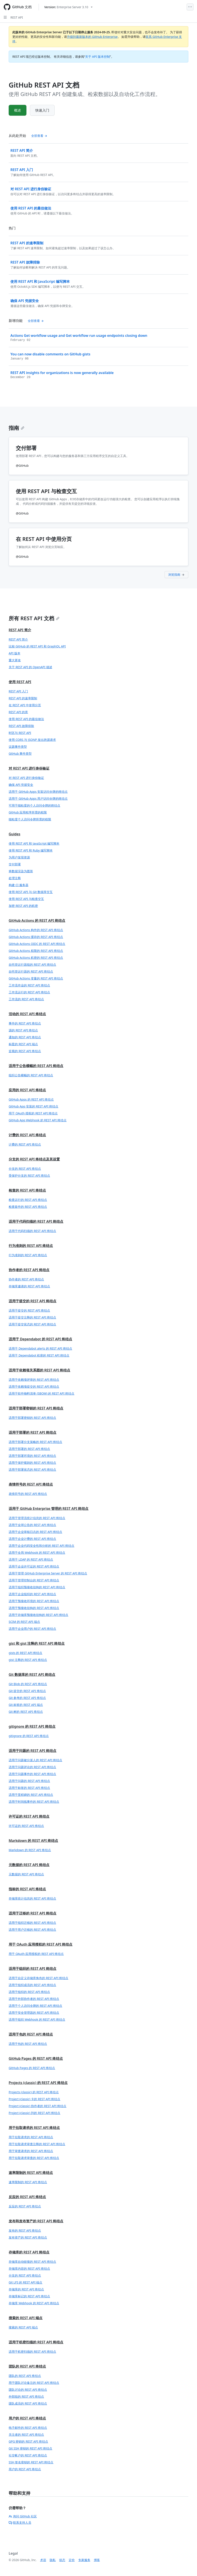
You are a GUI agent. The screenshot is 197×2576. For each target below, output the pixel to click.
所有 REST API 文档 (34, 618)
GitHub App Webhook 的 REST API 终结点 (38, 1120)
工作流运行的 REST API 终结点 (29, 992)
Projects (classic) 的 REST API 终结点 (38, 2082)
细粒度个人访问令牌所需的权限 (30, 819)
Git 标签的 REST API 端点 (26, 1705)
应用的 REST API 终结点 (27, 1090)
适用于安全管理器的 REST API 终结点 (34, 2012)
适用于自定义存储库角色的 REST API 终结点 (38, 1978)
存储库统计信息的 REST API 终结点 (32, 1898)
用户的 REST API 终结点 (27, 2418)
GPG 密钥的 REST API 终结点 (28, 2441)
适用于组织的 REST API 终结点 (32, 1968)
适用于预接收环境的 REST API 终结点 (34, 1601)
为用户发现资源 (19, 857)
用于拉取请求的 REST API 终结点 (34, 2127)
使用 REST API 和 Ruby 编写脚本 (31, 850)
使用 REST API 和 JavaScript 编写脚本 (34, 843)
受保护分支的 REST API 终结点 (29, 1175)
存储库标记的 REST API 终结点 (29, 2296)
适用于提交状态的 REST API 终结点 (32, 1324)
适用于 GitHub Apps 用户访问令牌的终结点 (38, 798)
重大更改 (15, 660)
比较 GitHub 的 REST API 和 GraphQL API (37, 646)
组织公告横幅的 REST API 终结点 (31, 1075)
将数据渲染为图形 (21, 871)
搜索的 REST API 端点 (25, 2318)
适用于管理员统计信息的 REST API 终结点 (37, 1518)
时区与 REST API (20, 733)
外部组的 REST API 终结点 (26, 2396)
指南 (16, 427)
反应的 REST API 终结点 (27, 2196)
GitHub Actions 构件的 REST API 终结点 (36, 930)
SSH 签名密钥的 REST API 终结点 (31, 2462)
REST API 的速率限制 (23, 698)
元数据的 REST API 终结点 (29, 1864)
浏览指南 (176, 574)
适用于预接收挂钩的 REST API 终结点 (34, 1608)
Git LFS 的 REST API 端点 (25, 2282)
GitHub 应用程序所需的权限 (28, 812)
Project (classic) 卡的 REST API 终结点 (34, 2099)
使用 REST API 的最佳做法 (26, 719)
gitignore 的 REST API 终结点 (32, 1726)
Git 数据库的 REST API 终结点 (32, 1674)
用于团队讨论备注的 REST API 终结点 (34, 2383)
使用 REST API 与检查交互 (26, 899)
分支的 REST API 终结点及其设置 (34, 1159)
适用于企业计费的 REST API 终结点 (32, 1539)
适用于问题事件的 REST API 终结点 (32, 1774)
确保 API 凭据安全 (21, 785)
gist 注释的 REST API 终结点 (28, 1660)
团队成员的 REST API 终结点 (28, 2403)
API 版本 (14, 653)
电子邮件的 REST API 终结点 (28, 2428)
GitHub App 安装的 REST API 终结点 (33, 1106)
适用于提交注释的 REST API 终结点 (32, 1317)
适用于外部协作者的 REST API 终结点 (34, 1999)
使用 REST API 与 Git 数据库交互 (31, 892)
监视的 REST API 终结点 (25, 1051)
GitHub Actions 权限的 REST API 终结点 (36, 951)
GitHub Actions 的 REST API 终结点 (37, 920)
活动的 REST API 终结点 (27, 1014)
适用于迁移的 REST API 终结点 (32, 1913)
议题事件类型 (18, 747)
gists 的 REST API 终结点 (25, 1653)
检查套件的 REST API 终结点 (28, 1207)
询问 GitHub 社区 (23, 2516)
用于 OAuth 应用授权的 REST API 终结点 (40, 1944)
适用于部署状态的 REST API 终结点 (32, 1469)
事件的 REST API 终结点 (25, 1023)
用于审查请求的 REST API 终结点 (31, 2151)
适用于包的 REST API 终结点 (31, 2034)
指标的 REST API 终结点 (27, 1889)
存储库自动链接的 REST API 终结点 (32, 2262)
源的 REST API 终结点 (23, 1030)
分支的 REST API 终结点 (25, 1169)
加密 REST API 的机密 (23, 906)
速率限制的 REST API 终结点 (31, 2172)
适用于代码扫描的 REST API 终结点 (36, 1221)
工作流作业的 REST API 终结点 (29, 985)
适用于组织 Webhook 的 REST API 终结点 (37, 2019)
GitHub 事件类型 (20, 753)
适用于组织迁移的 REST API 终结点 (32, 1923)
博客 (97, 2560)
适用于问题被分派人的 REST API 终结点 (35, 1760)
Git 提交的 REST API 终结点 (27, 1691)
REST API (16, 17)
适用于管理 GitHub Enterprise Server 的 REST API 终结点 (48, 1573)
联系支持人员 (20, 2522)
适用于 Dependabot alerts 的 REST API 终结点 (40, 1348)
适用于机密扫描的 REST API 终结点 (36, 2342)
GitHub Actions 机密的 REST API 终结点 (36, 958)
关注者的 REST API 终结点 (26, 2434)
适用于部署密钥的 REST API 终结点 (36, 1408)
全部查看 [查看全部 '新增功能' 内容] (36, 321)
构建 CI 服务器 (18, 885)
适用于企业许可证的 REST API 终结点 (34, 1566)
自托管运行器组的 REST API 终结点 (32, 964)
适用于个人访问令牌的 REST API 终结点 (35, 2006)
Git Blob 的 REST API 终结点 (28, 1684)
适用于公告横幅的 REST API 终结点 (36, 1065)
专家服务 (84, 2560)
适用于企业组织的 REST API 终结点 (32, 1594)
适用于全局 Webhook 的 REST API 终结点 (37, 1552)
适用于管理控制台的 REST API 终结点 (34, 1580)
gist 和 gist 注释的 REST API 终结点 (37, 1643)
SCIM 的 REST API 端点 (24, 1622)
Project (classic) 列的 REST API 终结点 (34, 2113)
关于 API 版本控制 (97, 56)
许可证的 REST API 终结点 (29, 1816)
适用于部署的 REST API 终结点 (32, 1432)
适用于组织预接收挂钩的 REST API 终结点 (37, 1587)
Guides (14, 834)
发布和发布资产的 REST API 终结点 (36, 2221)
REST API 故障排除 (21, 726)
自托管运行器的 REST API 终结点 (31, 971)
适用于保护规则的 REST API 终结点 (32, 1463)
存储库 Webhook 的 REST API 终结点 (34, 2303)
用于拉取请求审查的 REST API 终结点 (34, 2158)
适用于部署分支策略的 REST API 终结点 (35, 1442)
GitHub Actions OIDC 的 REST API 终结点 (37, 944)
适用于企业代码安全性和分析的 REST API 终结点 (41, 1546)
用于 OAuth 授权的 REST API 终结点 (33, 1113)
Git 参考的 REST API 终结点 (27, 1698)
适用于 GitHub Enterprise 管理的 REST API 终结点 (48, 1508)
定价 (72, 2560)
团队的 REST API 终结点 (27, 2366)
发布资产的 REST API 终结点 (28, 2237)
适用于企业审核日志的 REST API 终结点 (35, 1532)
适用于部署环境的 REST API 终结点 (32, 1456)
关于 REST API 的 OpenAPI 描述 (30, 667)
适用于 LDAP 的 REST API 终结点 (31, 1559)
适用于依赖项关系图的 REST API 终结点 (39, 1370)
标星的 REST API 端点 (23, 1044)
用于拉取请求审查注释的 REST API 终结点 (37, 2144)
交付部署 (15, 864)
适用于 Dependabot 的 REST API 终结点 (40, 1339)
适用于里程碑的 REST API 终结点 (31, 1795)
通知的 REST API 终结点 (25, 1037)
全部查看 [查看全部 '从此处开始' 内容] (39, 136)
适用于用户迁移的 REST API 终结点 (32, 1929)
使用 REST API (20, 681)
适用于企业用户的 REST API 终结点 (32, 1629)
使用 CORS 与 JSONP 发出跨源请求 (32, 740)
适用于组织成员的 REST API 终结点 (32, 1985)
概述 (17, 110)
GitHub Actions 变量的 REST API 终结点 (36, 978)
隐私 (53, 2560)
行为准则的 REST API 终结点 (31, 1245)
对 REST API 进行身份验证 (29, 768)
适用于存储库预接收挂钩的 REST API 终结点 (38, 1615)
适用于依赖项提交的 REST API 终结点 (34, 1386)
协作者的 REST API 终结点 (29, 1269)
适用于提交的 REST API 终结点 (32, 1301)
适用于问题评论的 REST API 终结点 (32, 1767)
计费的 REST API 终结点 (27, 1135)
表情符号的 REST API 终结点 (31, 1484)
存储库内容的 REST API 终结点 (29, 2268)
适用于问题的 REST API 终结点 (32, 1750)
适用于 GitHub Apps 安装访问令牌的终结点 (38, 791)
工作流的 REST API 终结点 (26, 999)
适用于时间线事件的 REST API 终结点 (34, 1801)
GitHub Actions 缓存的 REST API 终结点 (36, 937)
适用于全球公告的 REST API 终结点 (32, 1525)
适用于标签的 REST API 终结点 (29, 1788)
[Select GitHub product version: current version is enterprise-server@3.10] (68, 7)
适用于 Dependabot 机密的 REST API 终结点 (39, 1355)
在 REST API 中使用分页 (25, 705)
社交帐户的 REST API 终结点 (28, 2455)
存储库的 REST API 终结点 (29, 2252)
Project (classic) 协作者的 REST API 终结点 (37, 2106)
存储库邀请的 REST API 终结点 (29, 1286)
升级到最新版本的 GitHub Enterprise (92, 37)
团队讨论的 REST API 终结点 (28, 2389)
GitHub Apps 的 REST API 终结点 (31, 1099)
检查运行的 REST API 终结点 (28, 1200)
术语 (43, 2560)
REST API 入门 (18, 691)
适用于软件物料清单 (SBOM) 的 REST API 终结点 (41, 1393)
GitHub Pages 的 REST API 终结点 (36, 2058)
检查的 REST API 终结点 (27, 1190)
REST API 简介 (20, 630)
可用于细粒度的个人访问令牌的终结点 (34, 805)
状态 (62, 2560)
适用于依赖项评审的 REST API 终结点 (34, 1379)
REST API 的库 (18, 712)
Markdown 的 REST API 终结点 (33, 1840)
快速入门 (42, 110)
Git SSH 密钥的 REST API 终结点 (30, 2448)
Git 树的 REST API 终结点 (26, 1712)
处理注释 (15, 878)
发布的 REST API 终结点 (25, 2230)
